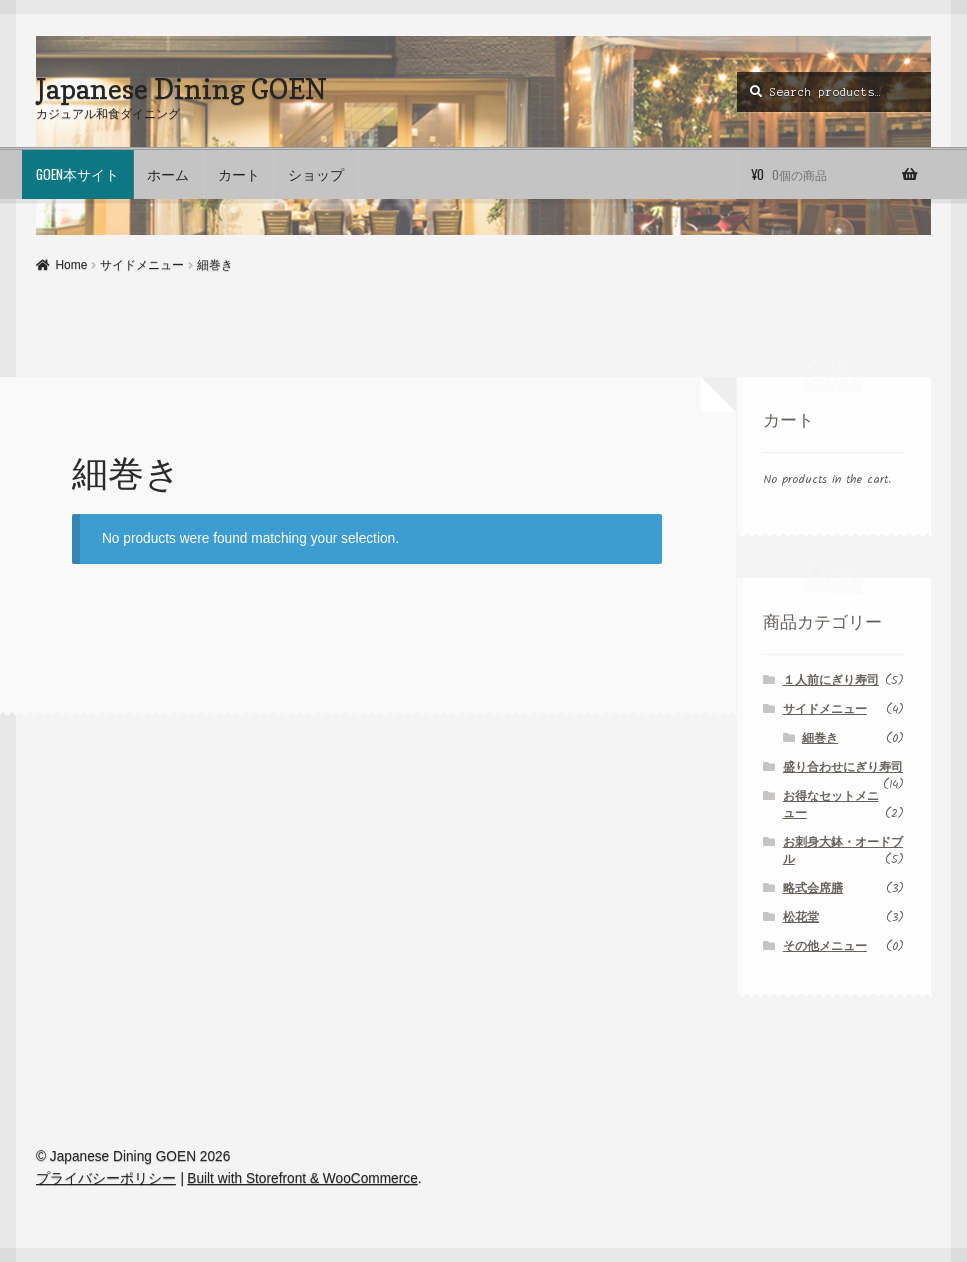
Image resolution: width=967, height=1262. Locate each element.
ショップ (316, 174)
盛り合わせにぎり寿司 (843, 767)
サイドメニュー (142, 265)
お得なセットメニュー (831, 805)
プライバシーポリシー (106, 1178)
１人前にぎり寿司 (831, 680)
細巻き (820, 738)
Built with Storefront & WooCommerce (302, 1178)
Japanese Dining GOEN (181, 88)
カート (239, 174)
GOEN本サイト (77, 174)
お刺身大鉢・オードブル (843, 851)
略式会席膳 (813, 888)
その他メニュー (825, 946)
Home (71, 265)
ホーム (168, 174)
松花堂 (801, 917)
